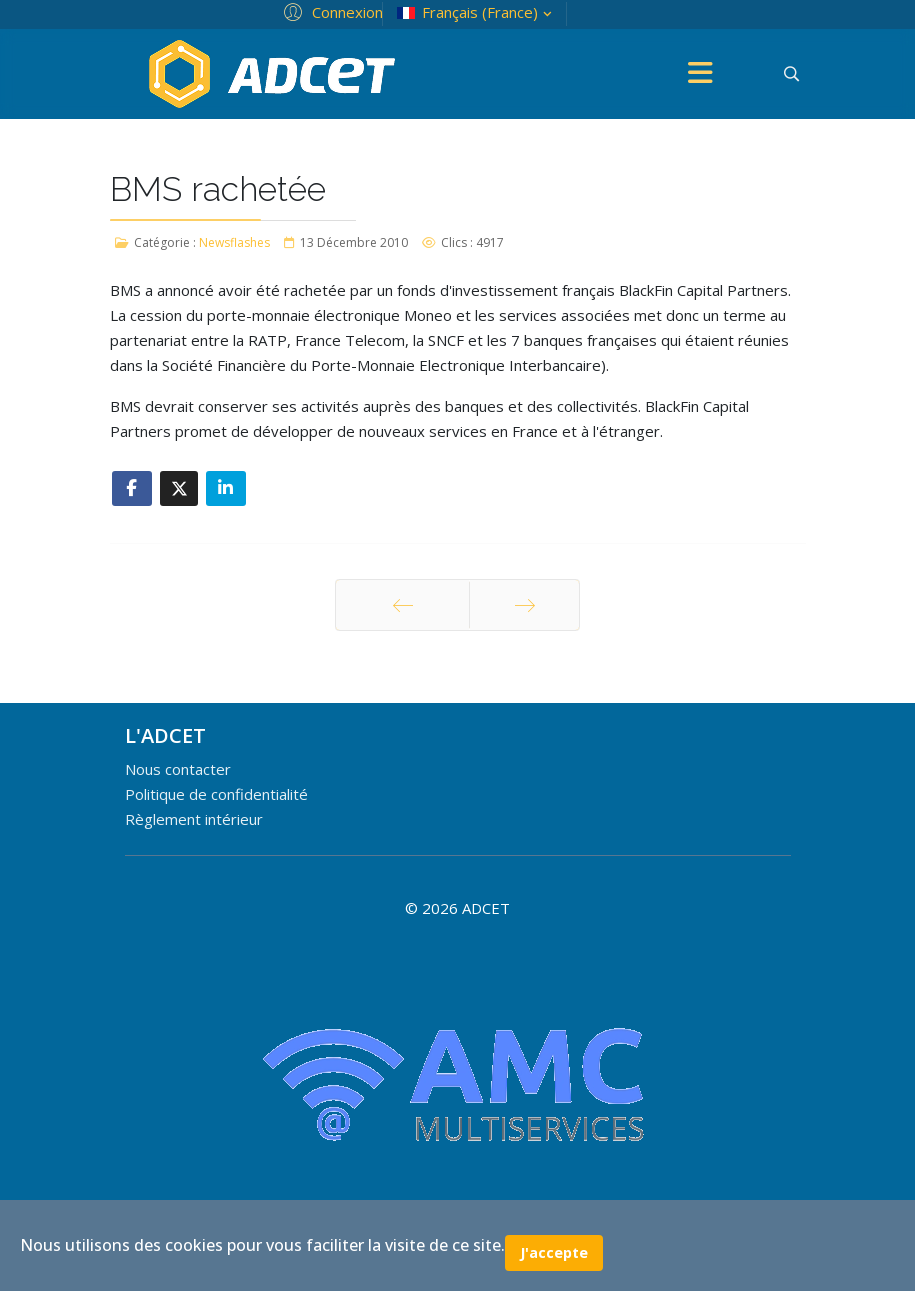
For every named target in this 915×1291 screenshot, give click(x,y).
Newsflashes (234, 242)
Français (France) (476, 12)
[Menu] (701, 74)
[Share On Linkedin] (226, 488)
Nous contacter (178, 769)
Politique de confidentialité (216, 794)
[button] (330, 11)
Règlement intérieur (194, 819)
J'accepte (554, 1252)
